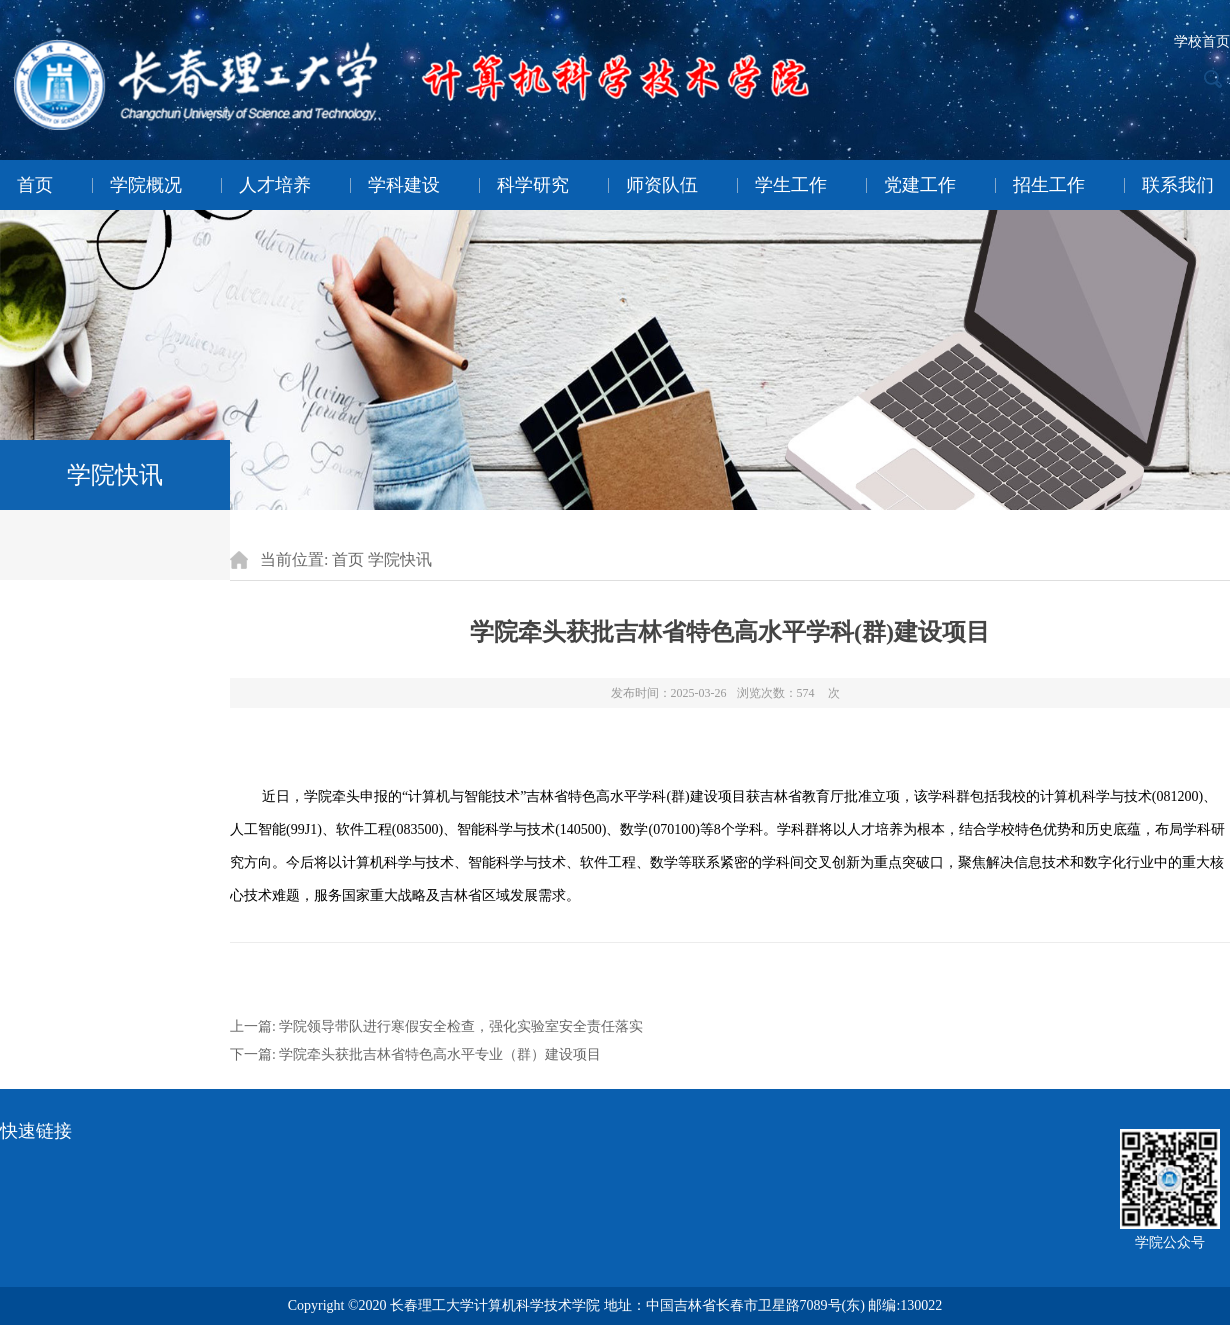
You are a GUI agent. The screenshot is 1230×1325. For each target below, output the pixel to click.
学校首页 (1202, 41)
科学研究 (533, 185)
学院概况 (146, 185)
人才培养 (275, 185)
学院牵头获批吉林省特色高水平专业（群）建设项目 (440, 1054)
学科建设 (404, 185)
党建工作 (920, 185)
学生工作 (791, 185)
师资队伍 (662, 185)
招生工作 (1049, 185)
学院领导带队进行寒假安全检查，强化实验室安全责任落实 (461, 1026)
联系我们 (1178, 185)
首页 (35, 185)
